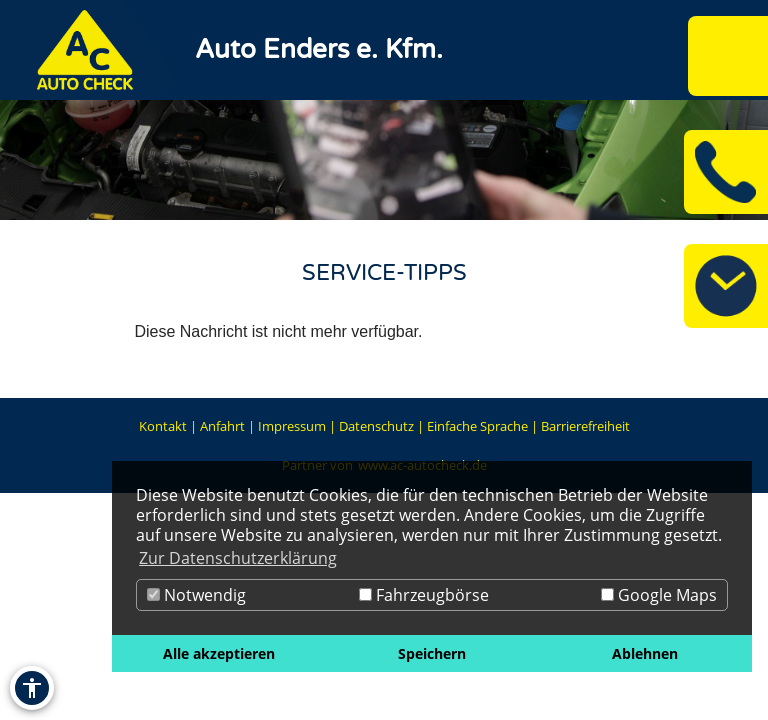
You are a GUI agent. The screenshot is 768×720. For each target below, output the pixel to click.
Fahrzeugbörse (424, 595)
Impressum (292, 426)
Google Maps (659, 595)
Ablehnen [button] (645, 653)
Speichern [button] (432, 653)
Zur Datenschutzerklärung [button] (238, 558)
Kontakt (163, 426)
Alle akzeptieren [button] (219, 653)
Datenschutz (376, 426)
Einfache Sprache (477, 426)
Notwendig (196, 595)
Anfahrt (222, 426)
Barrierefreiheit (585, 426)
